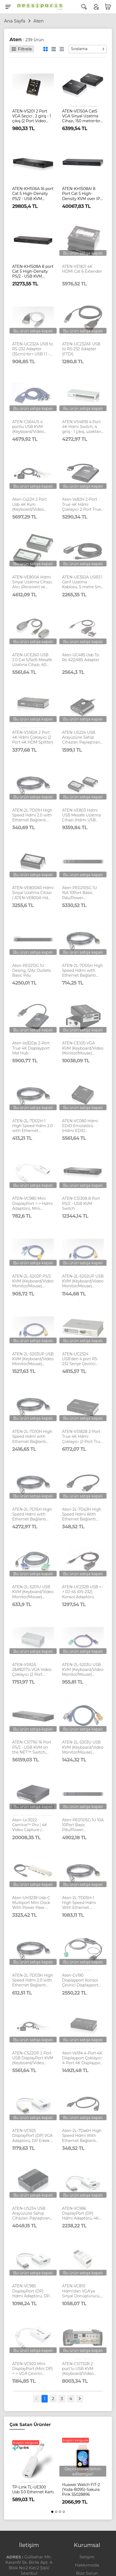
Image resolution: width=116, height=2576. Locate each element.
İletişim (86, 2556)
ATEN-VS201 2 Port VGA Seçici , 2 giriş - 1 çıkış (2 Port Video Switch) (31, 116)
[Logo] (38, 7)
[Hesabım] (96, 7)
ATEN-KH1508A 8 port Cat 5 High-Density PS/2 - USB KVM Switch (32, 271)
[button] (52, 2512)
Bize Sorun (87, 2573)
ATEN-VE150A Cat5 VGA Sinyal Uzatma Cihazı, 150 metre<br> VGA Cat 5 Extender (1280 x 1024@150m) (82, 116)
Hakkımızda (87, 2565)
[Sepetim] (108, 7)
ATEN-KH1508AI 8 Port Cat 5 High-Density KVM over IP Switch (81, 193)
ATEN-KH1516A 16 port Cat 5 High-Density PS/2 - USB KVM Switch (32, 193)
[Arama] (84, 7)
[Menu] (8, 7)
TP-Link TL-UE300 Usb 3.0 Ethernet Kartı (33, 2489)
